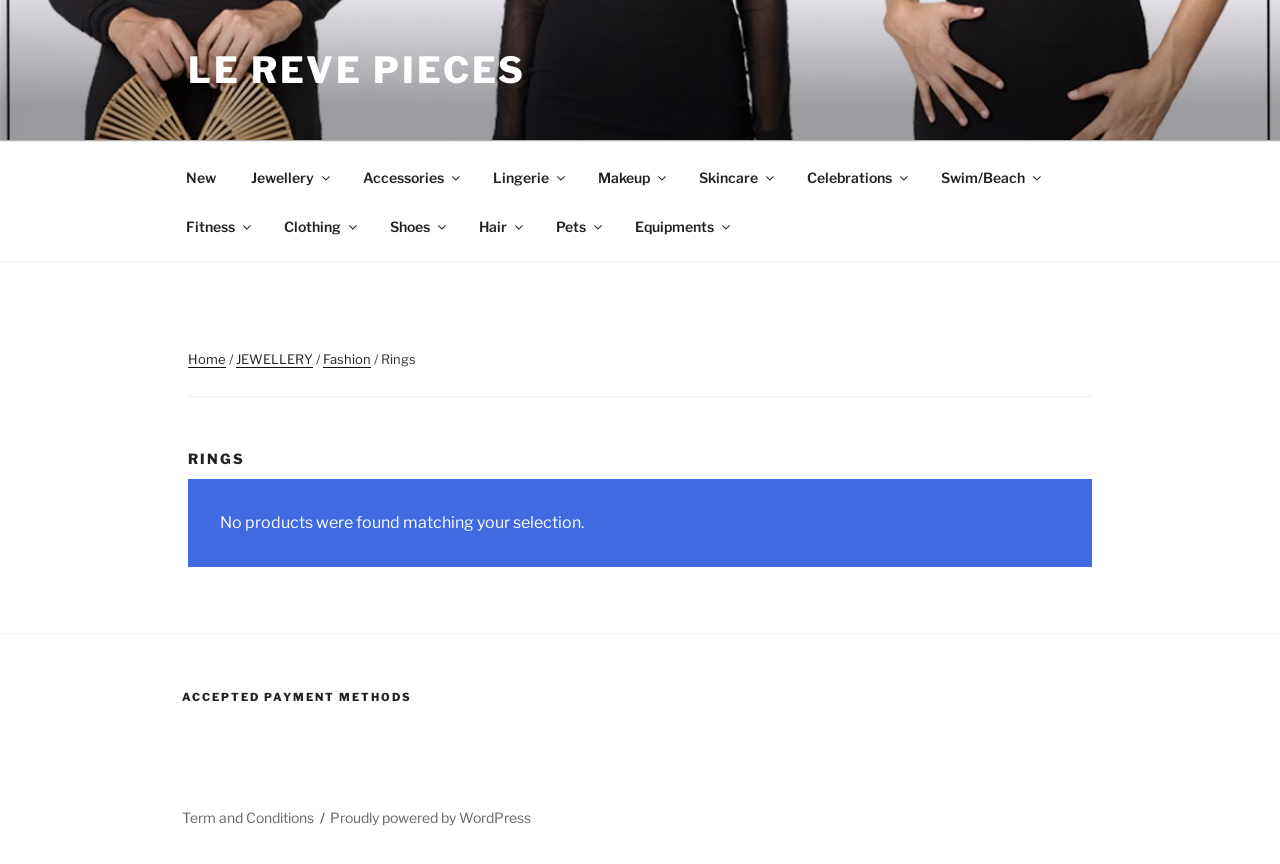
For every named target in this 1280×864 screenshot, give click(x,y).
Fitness (220, 226)
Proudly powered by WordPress (430, 817)
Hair (502, 226)
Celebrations (859, 177)
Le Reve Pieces (357, 70)
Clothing (322, 226)
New (201, 177)
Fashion (347, 359)
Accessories (413, 177)
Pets (580, 226)
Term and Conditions (248, 817)
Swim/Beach (992, 177)
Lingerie (530, 177)
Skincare (738, 177)
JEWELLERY (274, 359)
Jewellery (292, 177)
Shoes (419, 226)
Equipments (684, 226)
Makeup (633, 177)
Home (207, 359)
